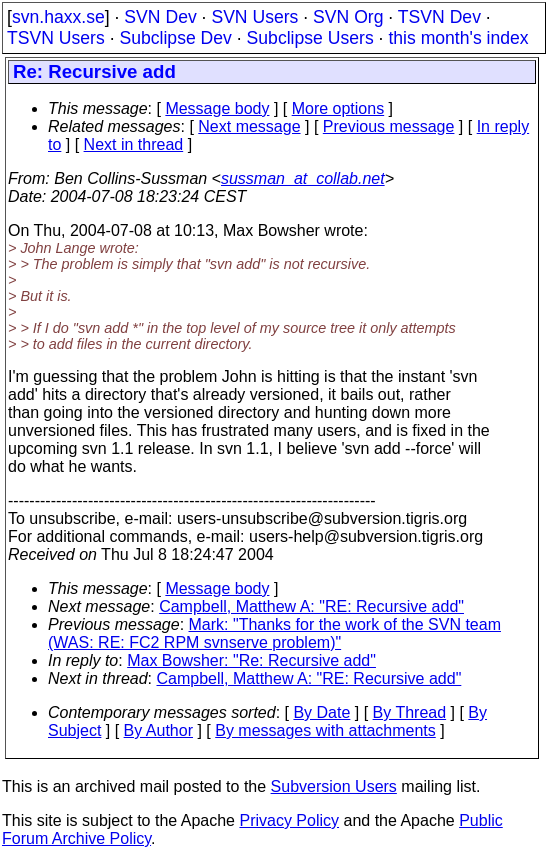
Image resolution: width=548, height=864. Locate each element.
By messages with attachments (325, 730)
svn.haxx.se (58, 17)
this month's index (458, 38)
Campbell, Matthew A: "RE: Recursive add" (311, 606)
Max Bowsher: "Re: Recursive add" (251, 660)
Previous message (389, 126)
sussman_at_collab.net (303, 178)
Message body (217, 108)
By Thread (410, 712)
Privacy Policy (289, 820)
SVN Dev (160, 17)
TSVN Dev (439, 17)
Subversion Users (334, 786)
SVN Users (254, 17)
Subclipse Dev (175, 38)
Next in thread (134, 144)
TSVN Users (56, 38)
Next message (249, 126)
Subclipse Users (310, 38)
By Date (321, 712)
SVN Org (348, 17)
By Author (158, 730)
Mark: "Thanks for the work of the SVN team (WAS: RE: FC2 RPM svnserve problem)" (274, 633)
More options (338, 108)
